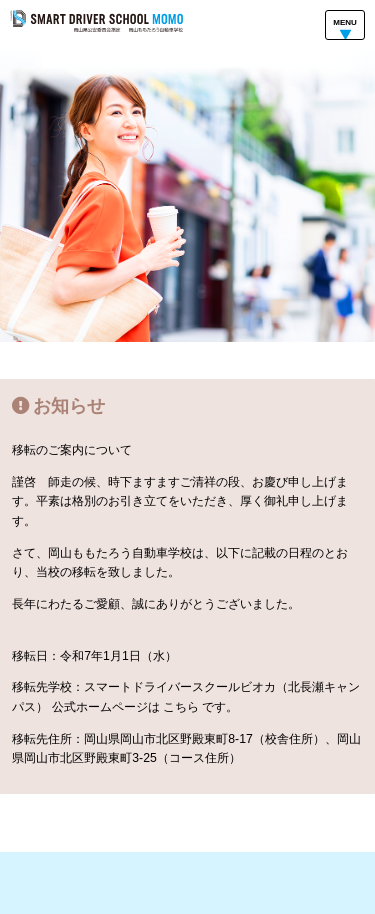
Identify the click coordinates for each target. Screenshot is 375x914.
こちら (181, 707)
